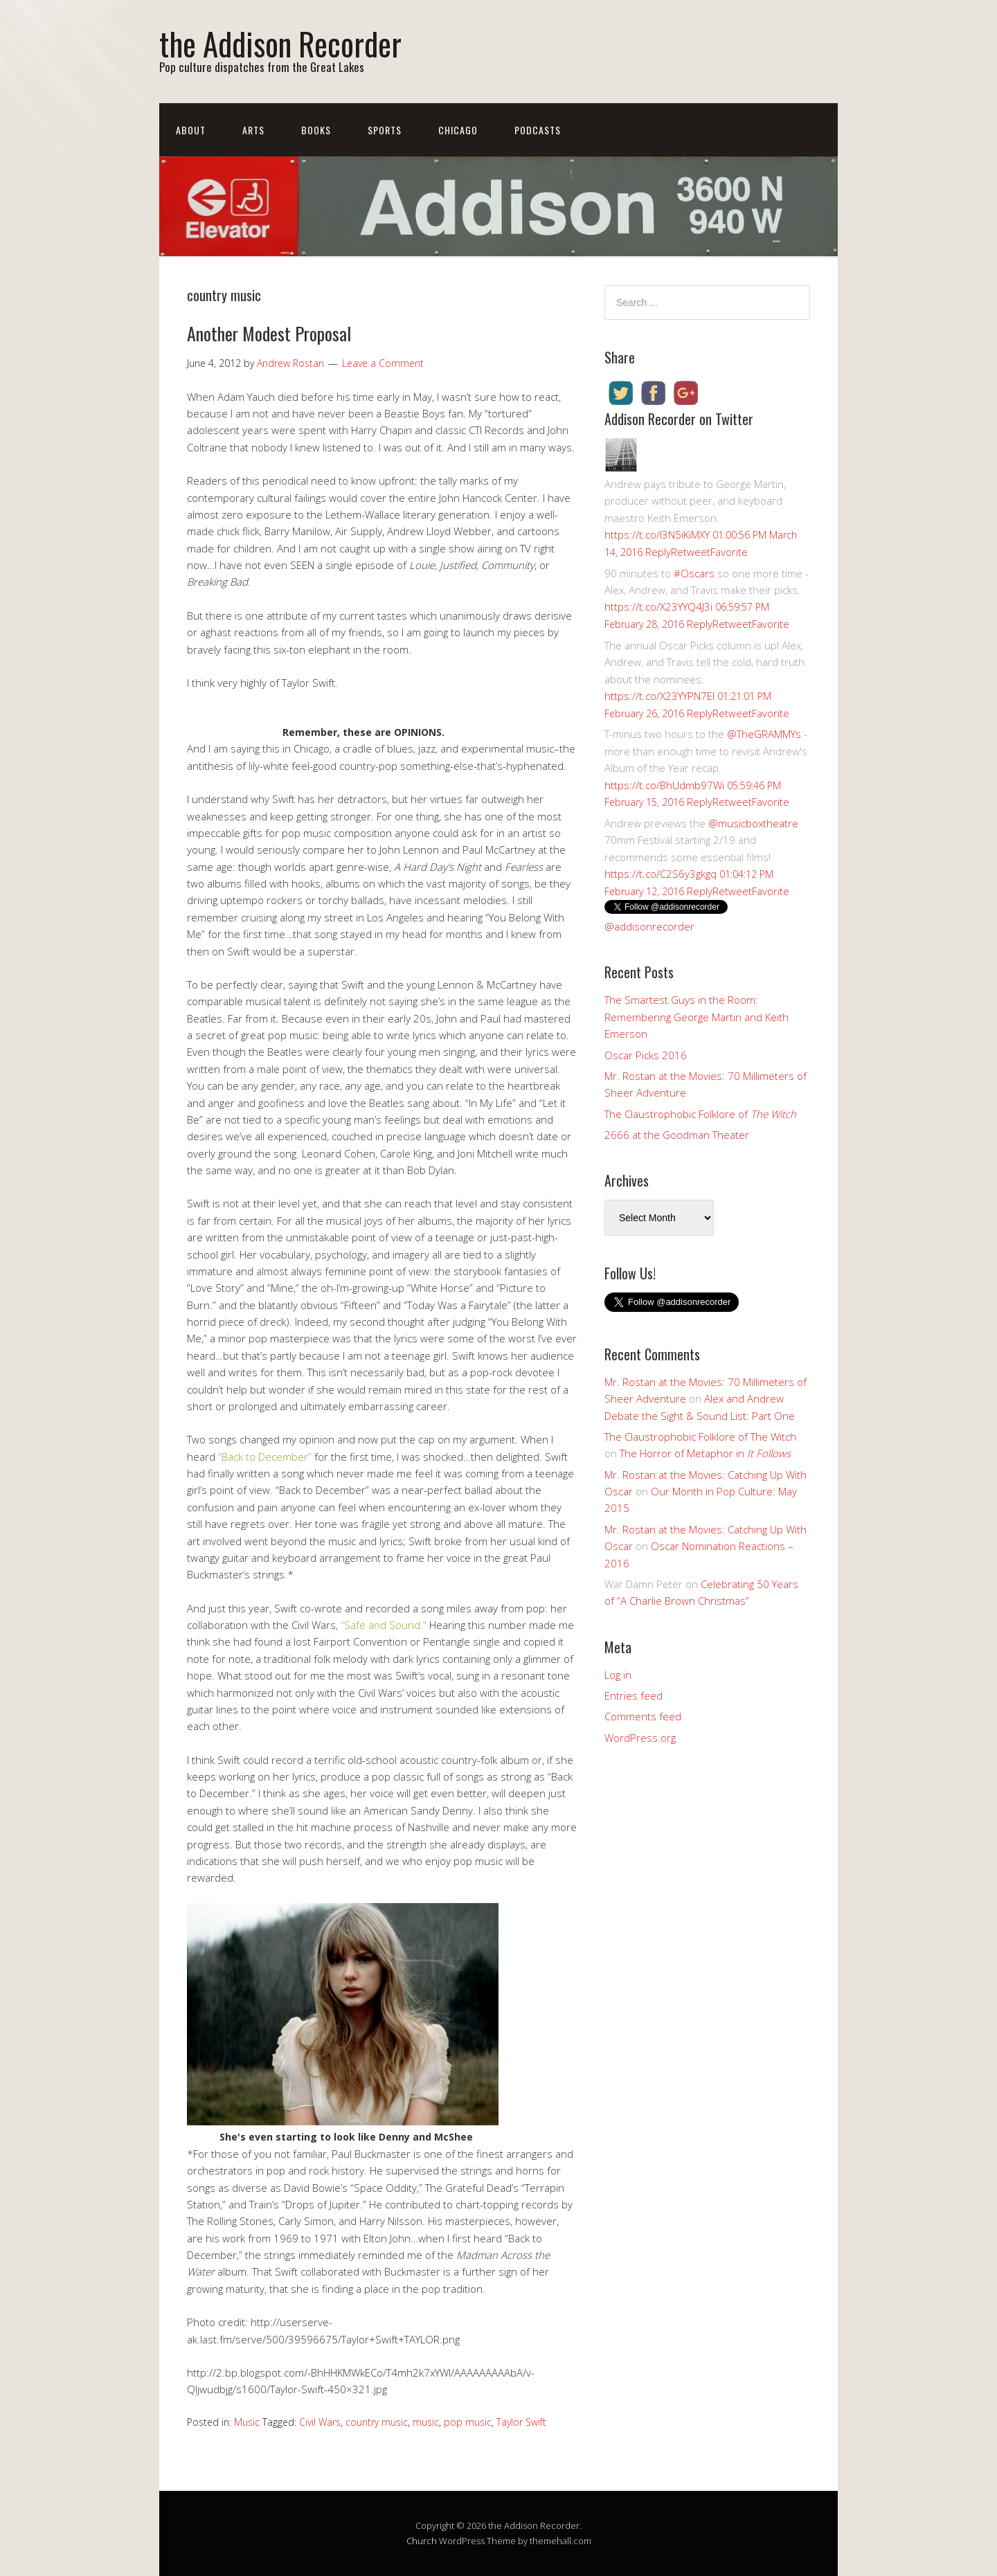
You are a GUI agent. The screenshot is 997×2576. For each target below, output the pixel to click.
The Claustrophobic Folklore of (700, 1114)
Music (247, 2422)
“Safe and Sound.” (383, 1625)
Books (316, 130)
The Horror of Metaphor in (705, 1453)
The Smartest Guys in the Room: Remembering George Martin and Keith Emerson (696, 1017)
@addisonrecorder (649, 926)
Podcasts (537, 130)
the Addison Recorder (280, 43)
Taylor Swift (521, 2422)
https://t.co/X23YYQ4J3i (658, 606)
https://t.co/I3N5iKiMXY (657, 534)
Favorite (729, 552)
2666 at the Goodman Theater (676, 1135)
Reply (658, 552)
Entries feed (633, 1695)
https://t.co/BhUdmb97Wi (664, 785)
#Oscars (694, 573)
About (191, 130)
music (426, 2422)
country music (376, 2422)
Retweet (690, 552)
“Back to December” (265, 1456)
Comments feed (642, 1716)
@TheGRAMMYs (764, 734)
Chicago (458, 130)
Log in (617, 1675)
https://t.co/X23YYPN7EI (659, 696)
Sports (385, 130)
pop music (468, 2422)
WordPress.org (640, 1738)
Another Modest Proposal (269, 333)
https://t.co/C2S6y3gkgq (660, 874)
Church (421, 2540)
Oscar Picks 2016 (645, 1055)
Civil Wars (320, 2422)
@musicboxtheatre (753, 823)
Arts (253, 130)
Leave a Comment (383, 363)
